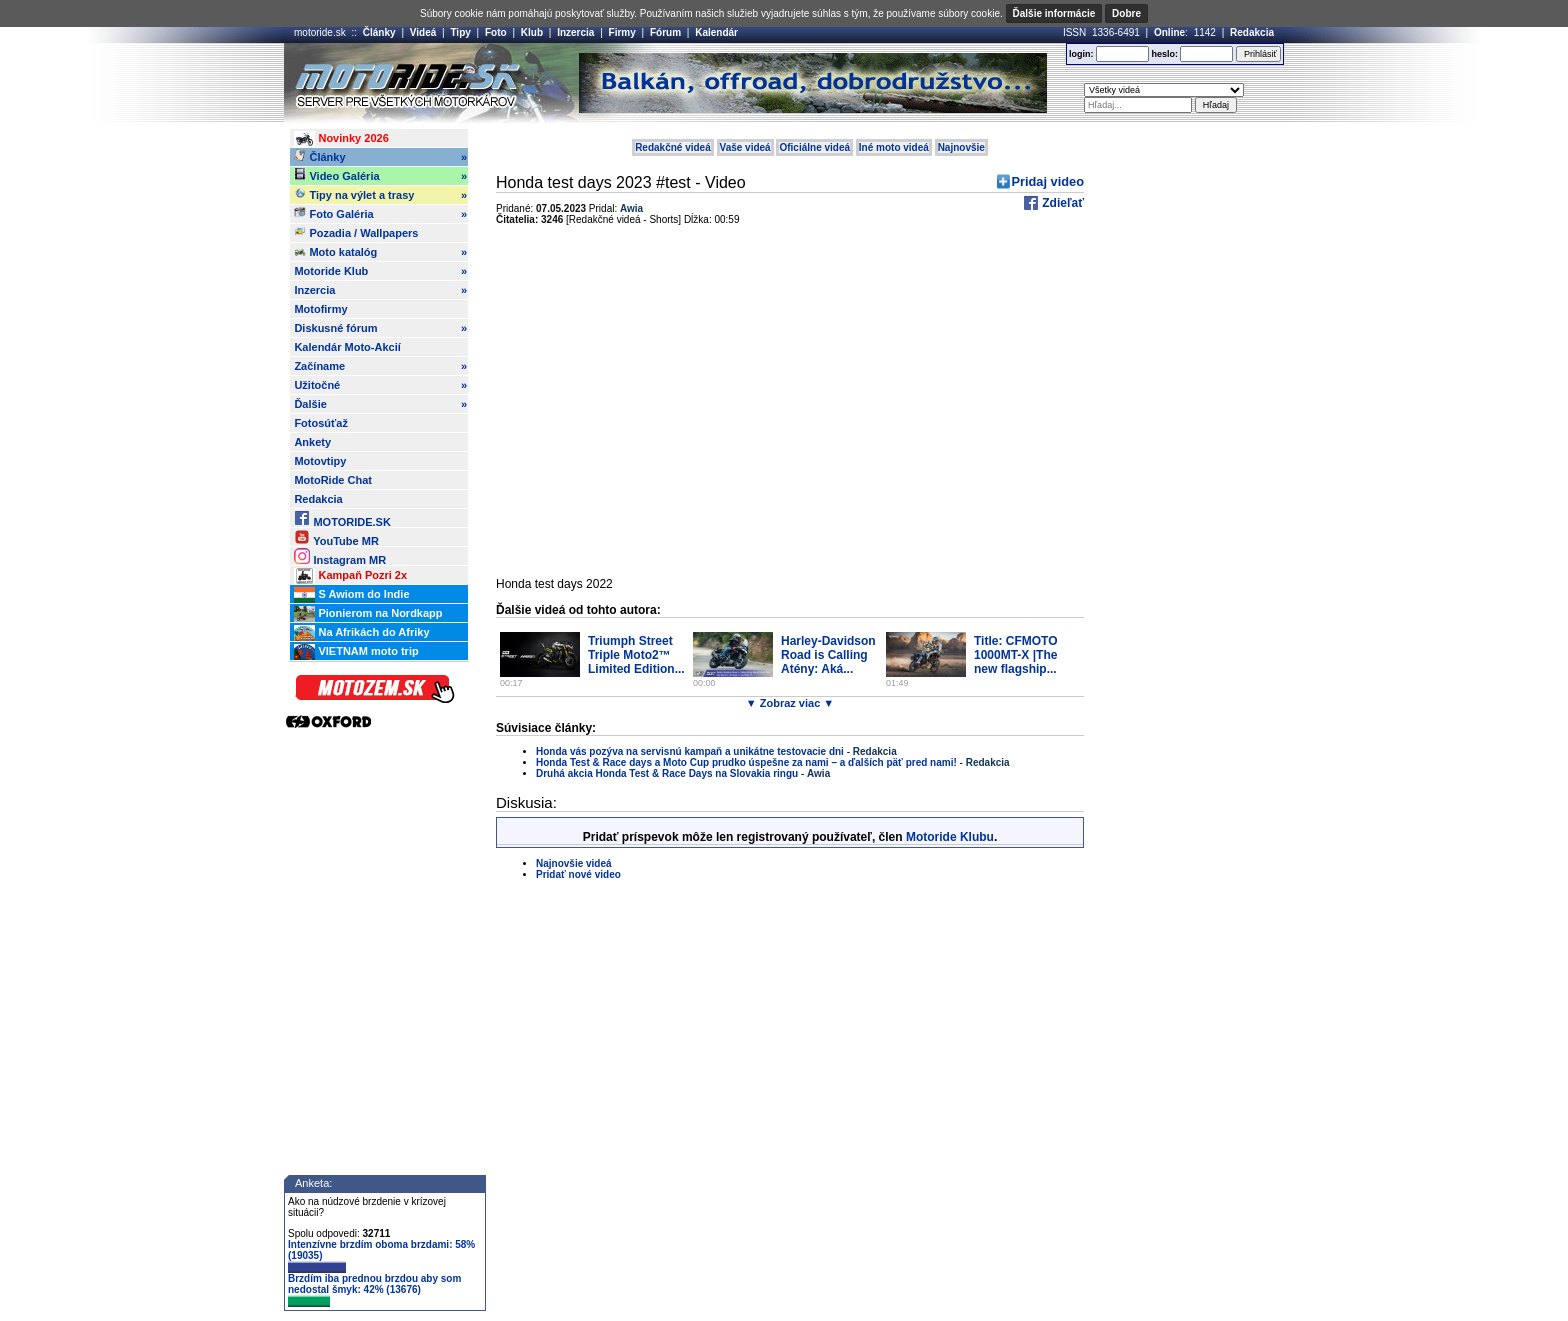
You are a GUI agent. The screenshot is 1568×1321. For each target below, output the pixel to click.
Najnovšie (961, 147)
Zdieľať (1061, 203)
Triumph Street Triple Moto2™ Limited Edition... (636, 655)
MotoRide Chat (333, 480)
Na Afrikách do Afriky (361, 633)
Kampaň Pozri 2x (350, 576)
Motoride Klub (380, 271)
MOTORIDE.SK (342, 518)
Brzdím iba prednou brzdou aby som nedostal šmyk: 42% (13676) (374, 1290)
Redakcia (1252, 32)
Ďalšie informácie (1054, 13)
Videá (423, 32)
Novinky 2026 (341, 139)
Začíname (380, 366)
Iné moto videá (894, 147)
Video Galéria (380, 176)
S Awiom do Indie (351, 595)
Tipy (460, 32)
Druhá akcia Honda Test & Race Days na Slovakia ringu (667, 773)
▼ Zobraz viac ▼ (790, 703)
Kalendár (716, 32)
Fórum (665, 32)
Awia (631, 208)
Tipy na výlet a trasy (380, 195)
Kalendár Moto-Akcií (347, 347)
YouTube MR (336, 537)
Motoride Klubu (950, 837)
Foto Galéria (380, 214)
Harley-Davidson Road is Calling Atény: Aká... (828, 655)
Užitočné (380, 385)
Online (1169, 32)
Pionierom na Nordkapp (368, 614)
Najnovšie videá (574, 863)
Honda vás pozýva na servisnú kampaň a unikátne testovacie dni (690, 751)
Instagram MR (340, 556)
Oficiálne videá (814, 147)
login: (1081, 54)
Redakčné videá (673, 147)
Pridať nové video (578, 874)
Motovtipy (320, 461)
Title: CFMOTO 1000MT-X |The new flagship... (1016, 655)
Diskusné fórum (380, 328)
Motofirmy (320, 309)
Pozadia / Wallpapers (356, 232)
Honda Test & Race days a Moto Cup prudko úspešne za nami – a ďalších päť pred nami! (746, 762)
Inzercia (575, 32)
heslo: (1164, 54)
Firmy (622, 32)
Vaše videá (745, 147)
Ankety (312, 442)
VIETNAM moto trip (356, 652)
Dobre (1126, 13)
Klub (532, 32)
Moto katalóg (380, 252)
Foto (496, 32)
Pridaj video (1047, 181)
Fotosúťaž (321, 423)
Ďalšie (380, 404)
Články (379, 32)
